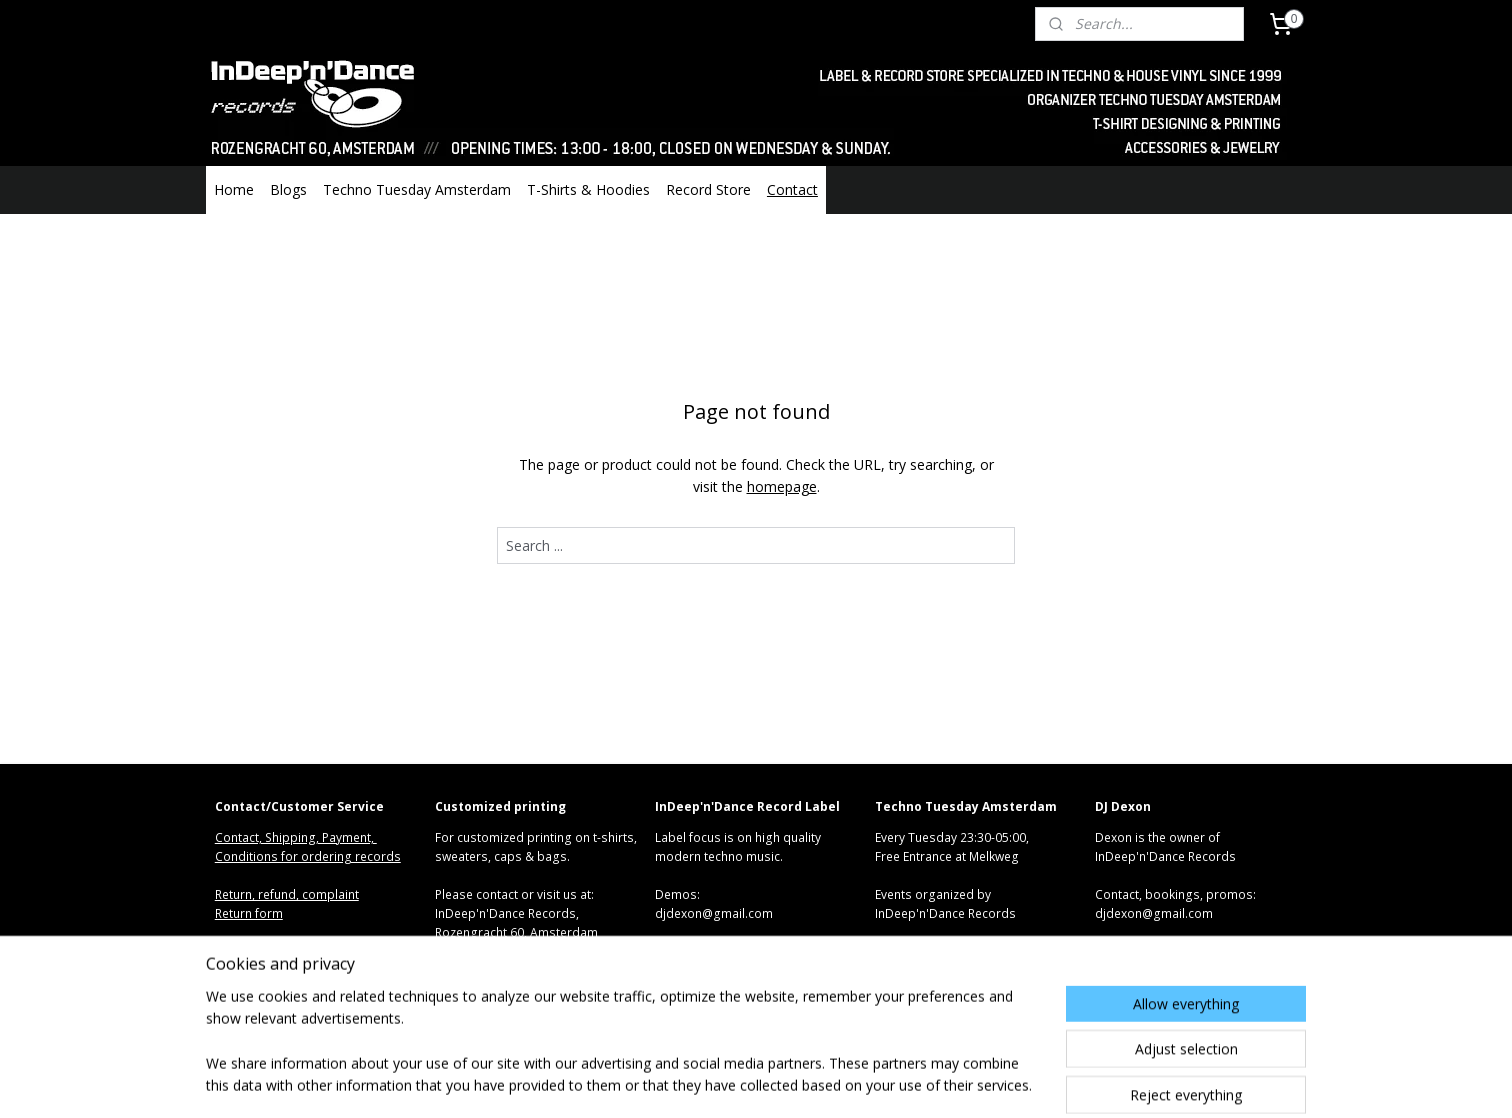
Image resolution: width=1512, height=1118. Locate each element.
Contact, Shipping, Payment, (296, 837)
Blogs (288, 189)
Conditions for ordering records (308, 856)
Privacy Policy (253, 971)
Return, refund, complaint (287, 894)
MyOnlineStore (977, 1081)
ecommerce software (800, 1081)
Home (234, 189)
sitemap (679, 1081)
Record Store (708, 189)
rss (721, 1081)
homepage (782, 486)
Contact (792, 189)
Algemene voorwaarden (284, 952)
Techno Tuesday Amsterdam (417, 189)
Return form (249, 913)
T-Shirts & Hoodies (588, 189)
